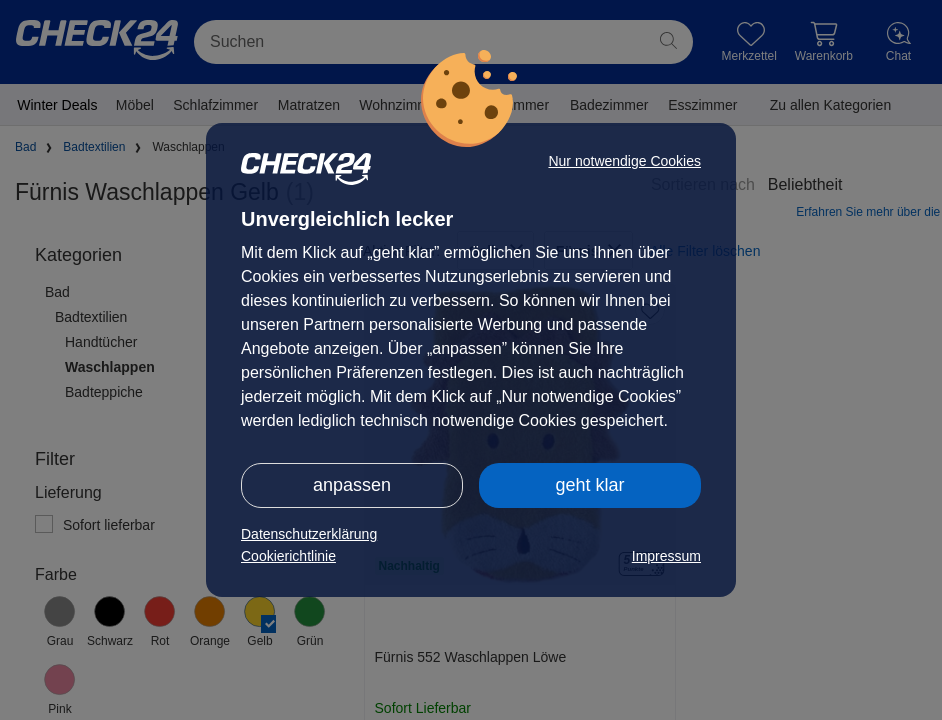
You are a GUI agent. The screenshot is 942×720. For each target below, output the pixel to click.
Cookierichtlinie (288, 556)
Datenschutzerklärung (309, 534)
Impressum (666, 556)
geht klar (589, 485)
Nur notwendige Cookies (624, 161)
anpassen (352, 485)
